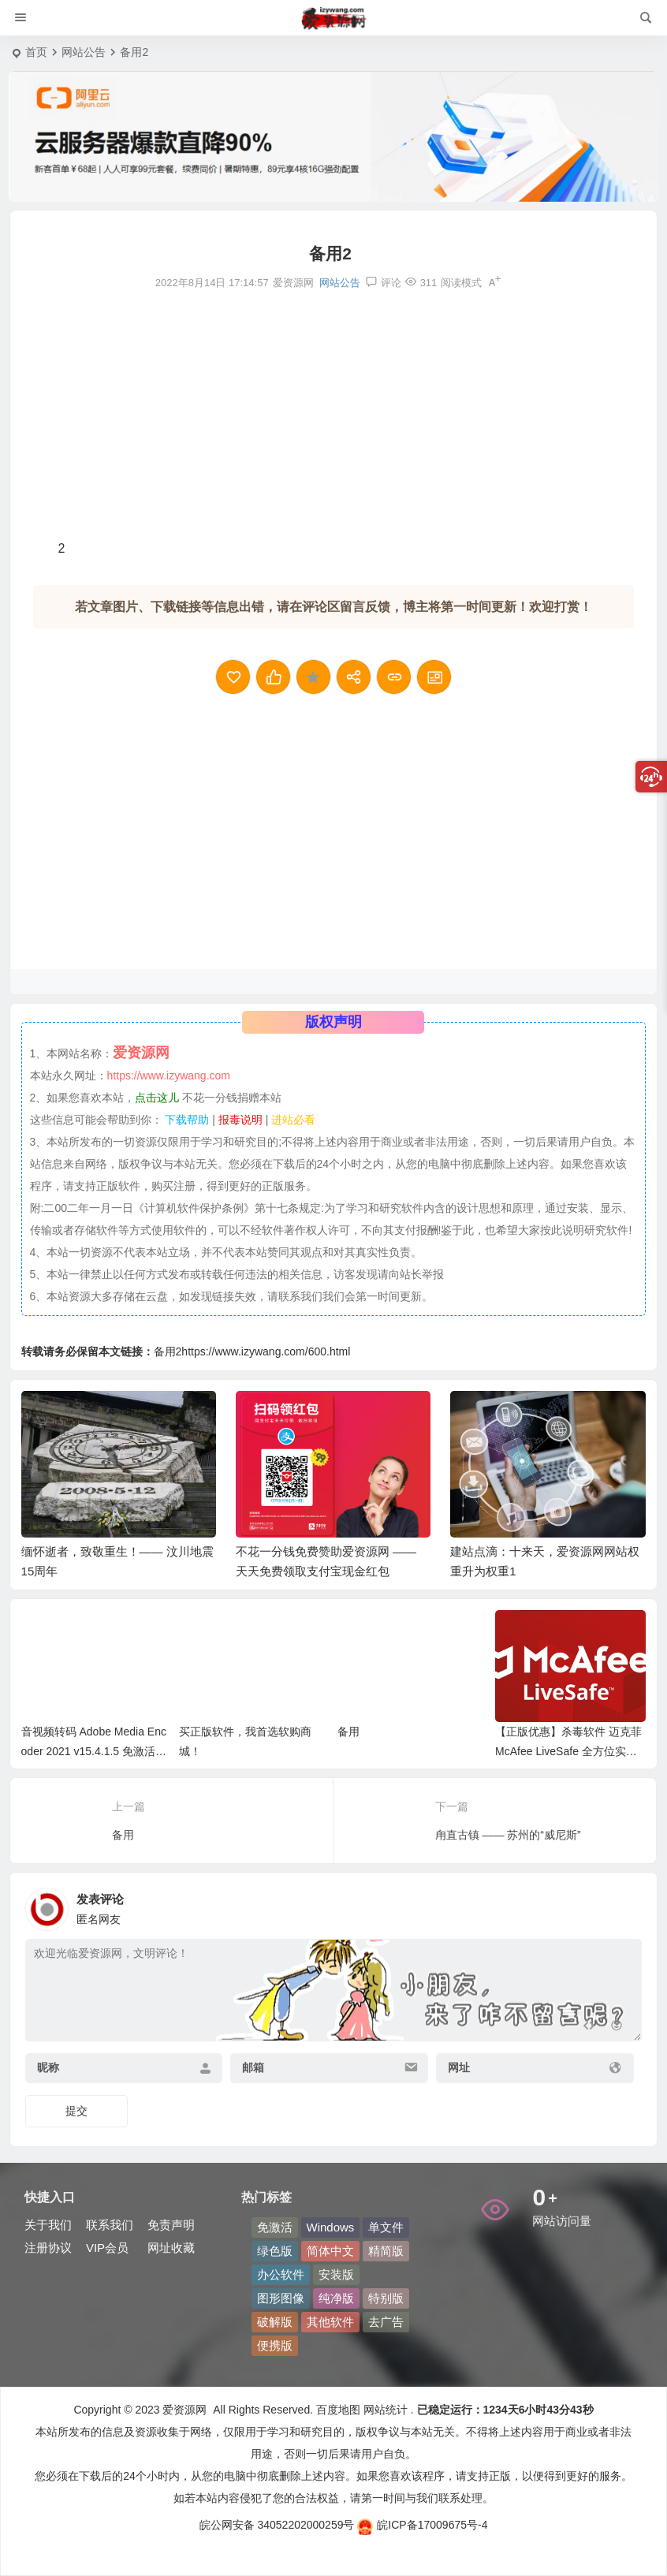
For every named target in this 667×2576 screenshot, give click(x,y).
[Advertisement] (333, 414)
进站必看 (293, 1119)
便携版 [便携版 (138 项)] (275, 2345)
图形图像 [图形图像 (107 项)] (280, 2298)
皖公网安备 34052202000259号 (277, 2524)
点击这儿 (157, 1097)
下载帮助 (186, 1119)
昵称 (48, 2067)
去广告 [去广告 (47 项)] (386, 2321)
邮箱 (253, 2067)
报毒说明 (240, 1119)
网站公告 (83, 52)
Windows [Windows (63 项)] (331, 2227)
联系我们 (109, 2224)
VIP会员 (107, 2247)
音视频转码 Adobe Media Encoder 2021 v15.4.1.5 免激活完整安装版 (93, 1751)
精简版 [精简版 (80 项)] (386, 2250)
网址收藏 (171, 2247)
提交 (76, 2110)
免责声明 (171, 2224)
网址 (459, 2067)
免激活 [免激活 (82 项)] (275, 2227)
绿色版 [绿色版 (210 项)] (275, 2250)
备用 (348, 1731)
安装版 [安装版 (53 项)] (336, 2274)
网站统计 (385, 2409)
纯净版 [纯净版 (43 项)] (336, 2298)
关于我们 (48, 2224)
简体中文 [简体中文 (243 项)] (330, 2250)
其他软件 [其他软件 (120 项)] (330, 2321)
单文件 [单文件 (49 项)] (386, 2227)
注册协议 (48, 2247)
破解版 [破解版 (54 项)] (275, 2321)
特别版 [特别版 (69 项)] (386, 2298)
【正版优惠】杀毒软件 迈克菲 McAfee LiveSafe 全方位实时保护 (568, 1751)
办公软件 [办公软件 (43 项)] (280, 2274)
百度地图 (336, 2409)
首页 (36, 52)
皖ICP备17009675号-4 (422, 2524)
